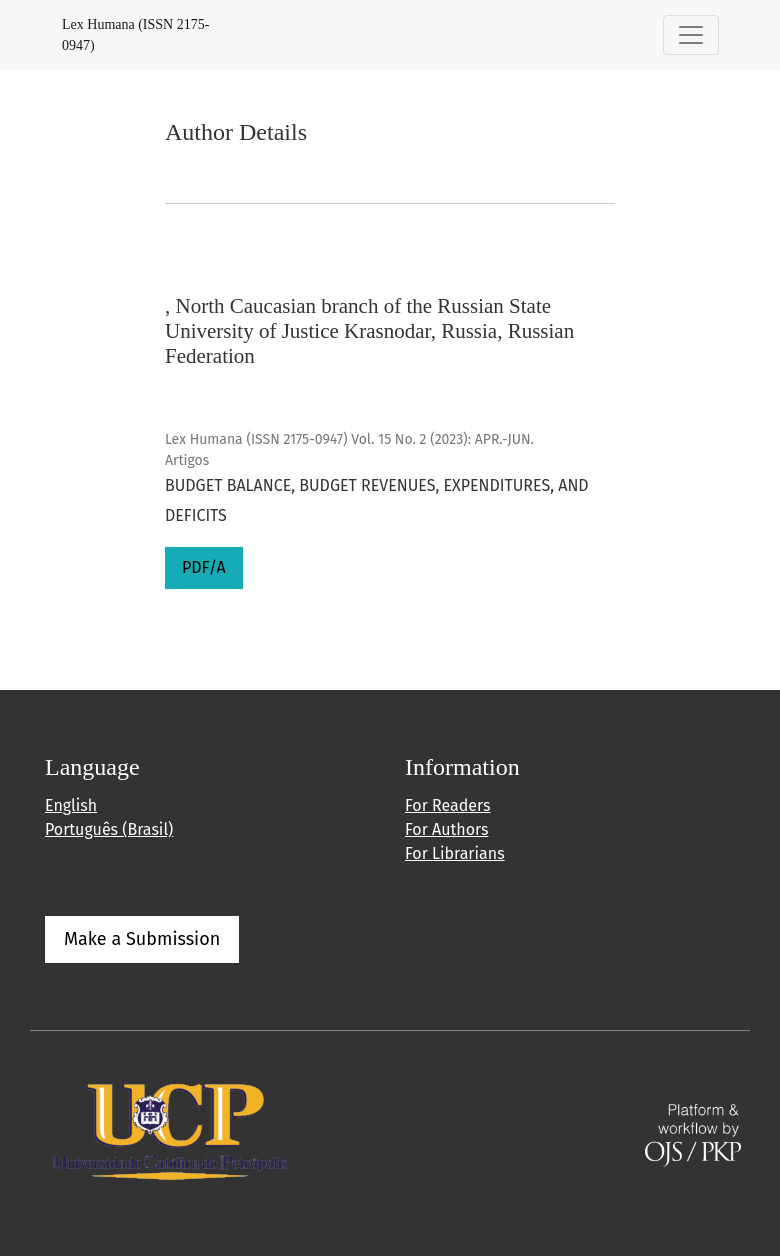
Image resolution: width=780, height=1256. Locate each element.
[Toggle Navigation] (691, 35)
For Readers (447, 805)
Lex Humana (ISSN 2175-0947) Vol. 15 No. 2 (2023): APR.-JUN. (349, 439)
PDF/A (204, 567)
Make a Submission (142, 939)
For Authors (446, 829)
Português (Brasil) (109, 829)
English (71, 805)
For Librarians (455, 853)
